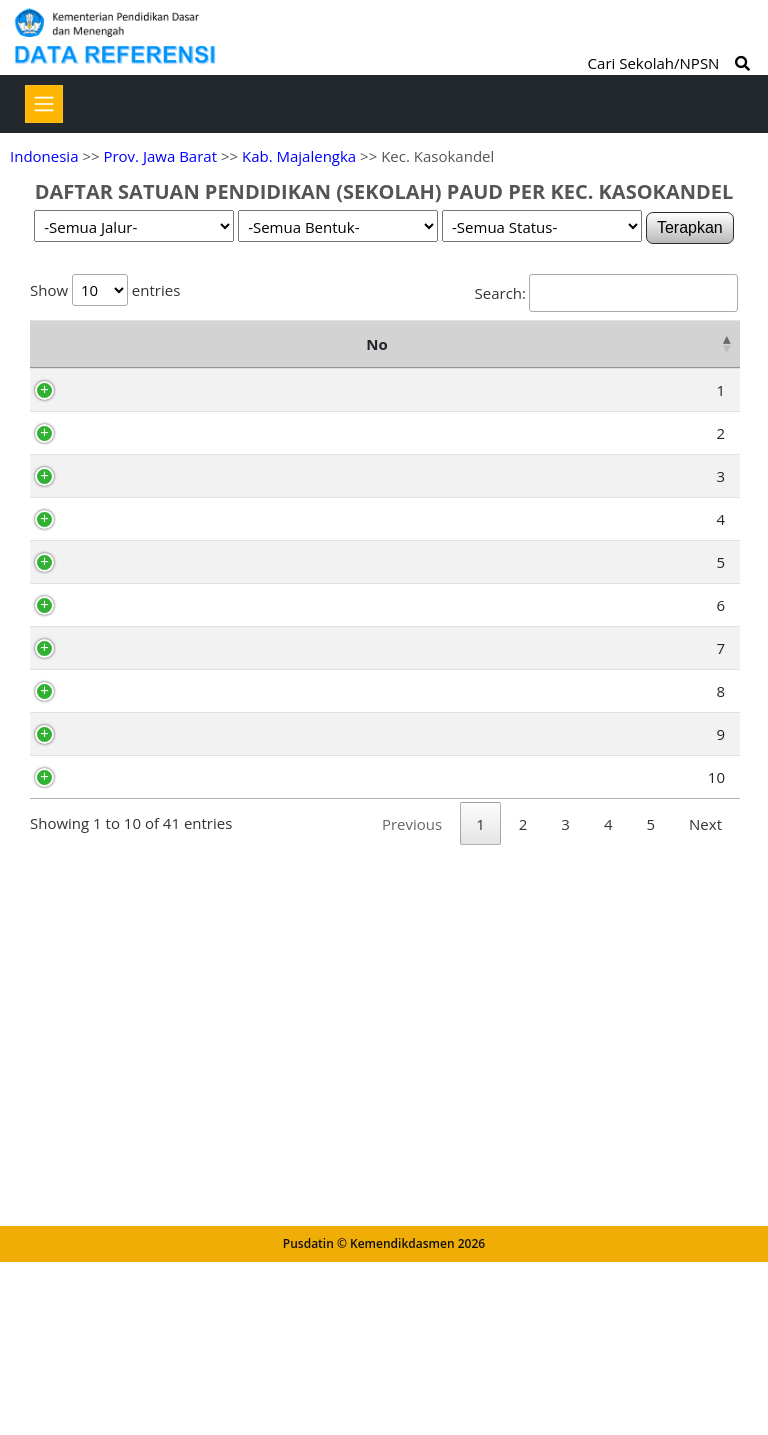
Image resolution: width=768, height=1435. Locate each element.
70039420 (132, 960)
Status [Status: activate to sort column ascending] (690, 370)
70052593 (132, 727)
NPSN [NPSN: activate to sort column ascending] (127, 370)
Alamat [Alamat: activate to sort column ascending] (368, 370)
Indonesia (44, 156)
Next (705, 1344)
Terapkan (690, 227)
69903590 (132, 1133)
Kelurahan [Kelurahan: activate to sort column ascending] (542, 370)
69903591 (132, 848)
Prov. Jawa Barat (160, 156)
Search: (606, 293)
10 (64, 1271)
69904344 (132, 1271)
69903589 (132, 511)
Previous (412, 1344)
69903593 (132, 1202)
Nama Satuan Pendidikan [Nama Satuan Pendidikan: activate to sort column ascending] (237, 370)
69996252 (132, 658)
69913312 (132, 442)
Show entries (105, 290)
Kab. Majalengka (299, 156)
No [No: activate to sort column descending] (50, 370)
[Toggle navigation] (44, 104)
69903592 (132, 891)
